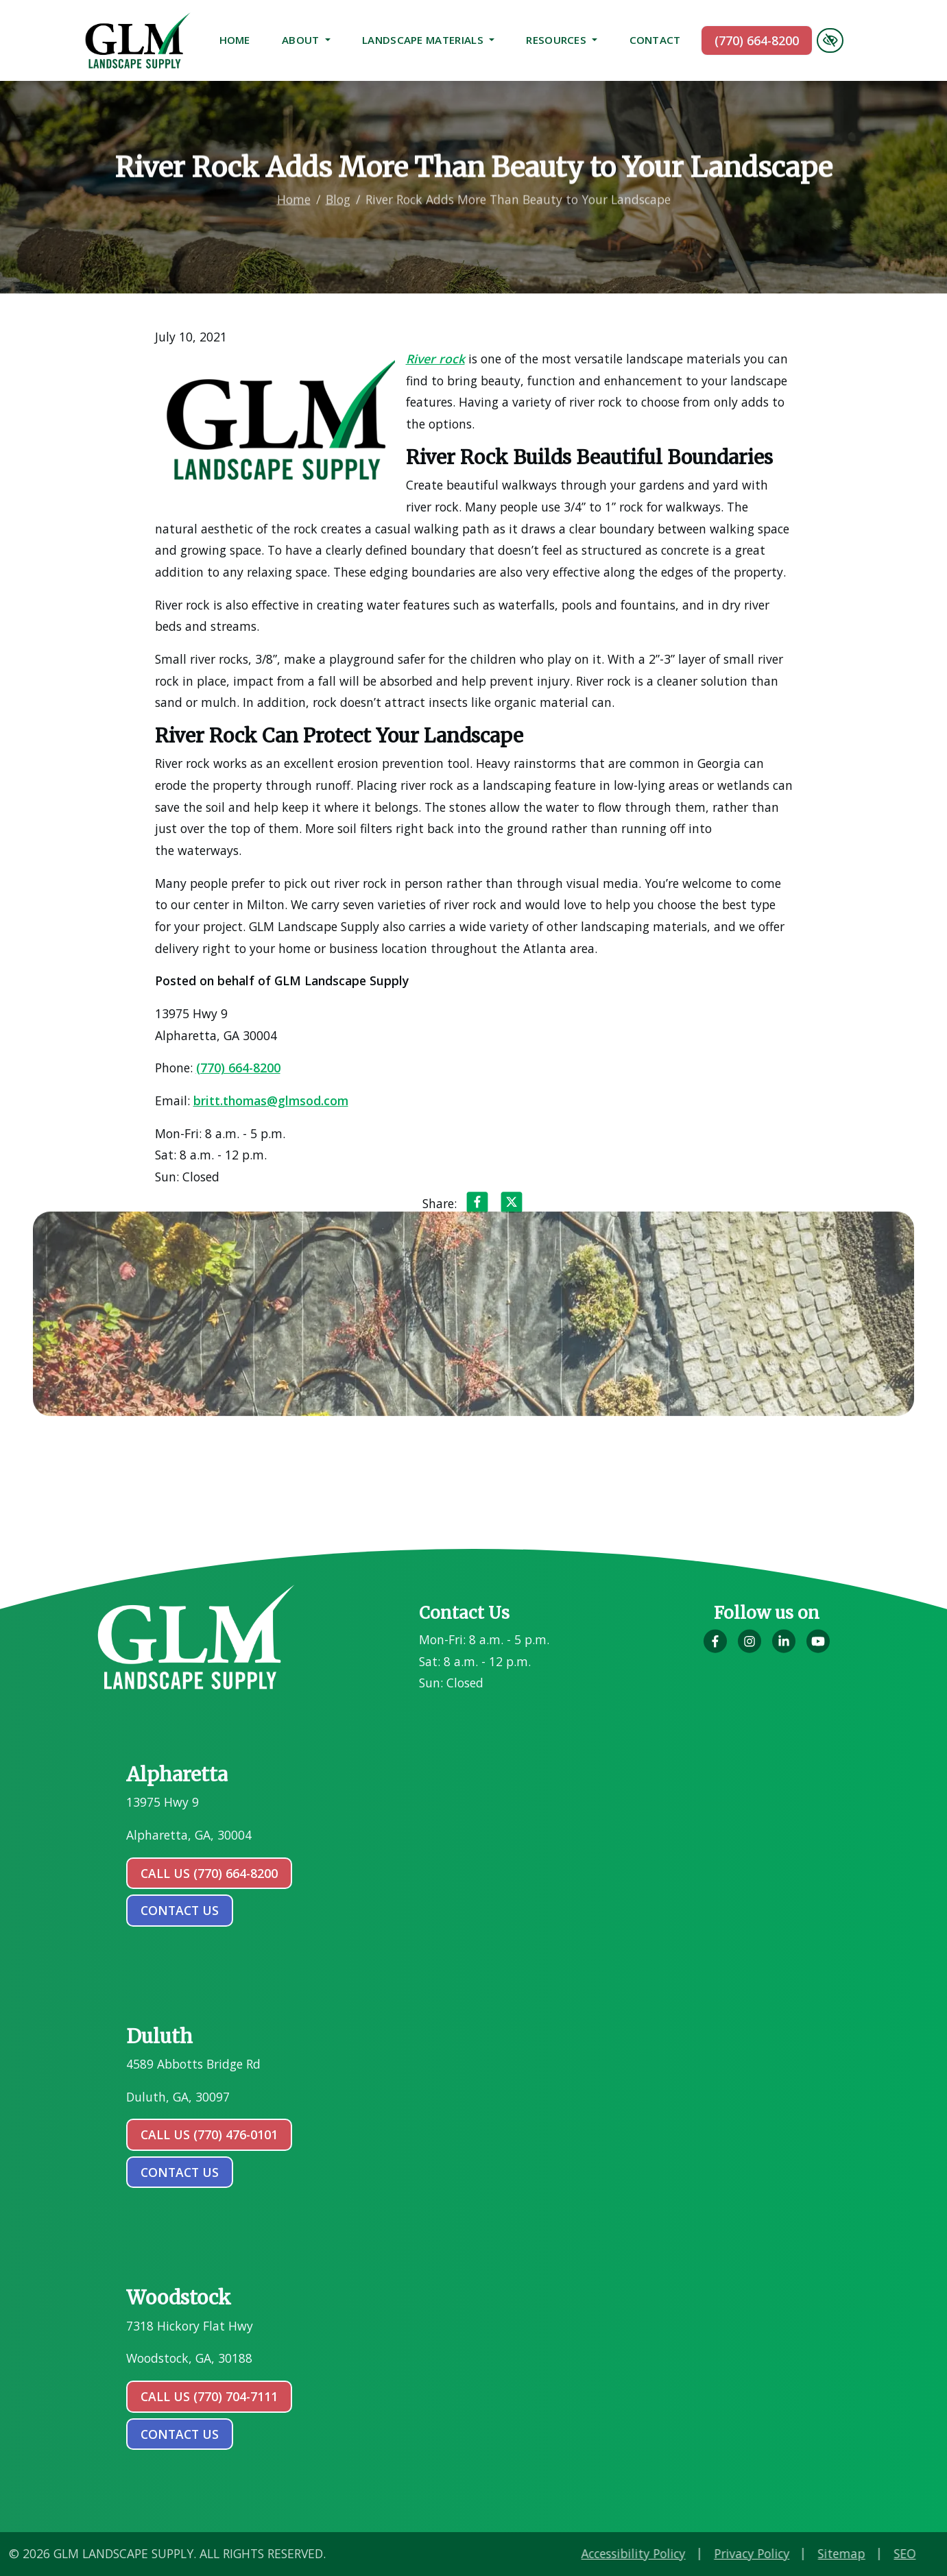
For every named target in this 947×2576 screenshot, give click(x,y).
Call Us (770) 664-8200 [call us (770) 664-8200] (209, 1873)
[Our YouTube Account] (818, 1648)
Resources (561, 40)
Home (234, 40)
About (306, 40)
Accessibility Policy (760, 2553)
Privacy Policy (877, 2553)
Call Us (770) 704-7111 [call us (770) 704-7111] (209, 2396)
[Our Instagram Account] (749, 1648)
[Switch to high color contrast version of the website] (830, 40)
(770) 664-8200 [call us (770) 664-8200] (757, 40)
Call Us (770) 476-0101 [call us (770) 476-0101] (209, 2134)
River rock (433, 358)
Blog (338, 184)
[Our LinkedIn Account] (784, 1648)
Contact (655, 40)
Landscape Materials (428, 40)
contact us (180, 1910)
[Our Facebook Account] (715, 1648)
